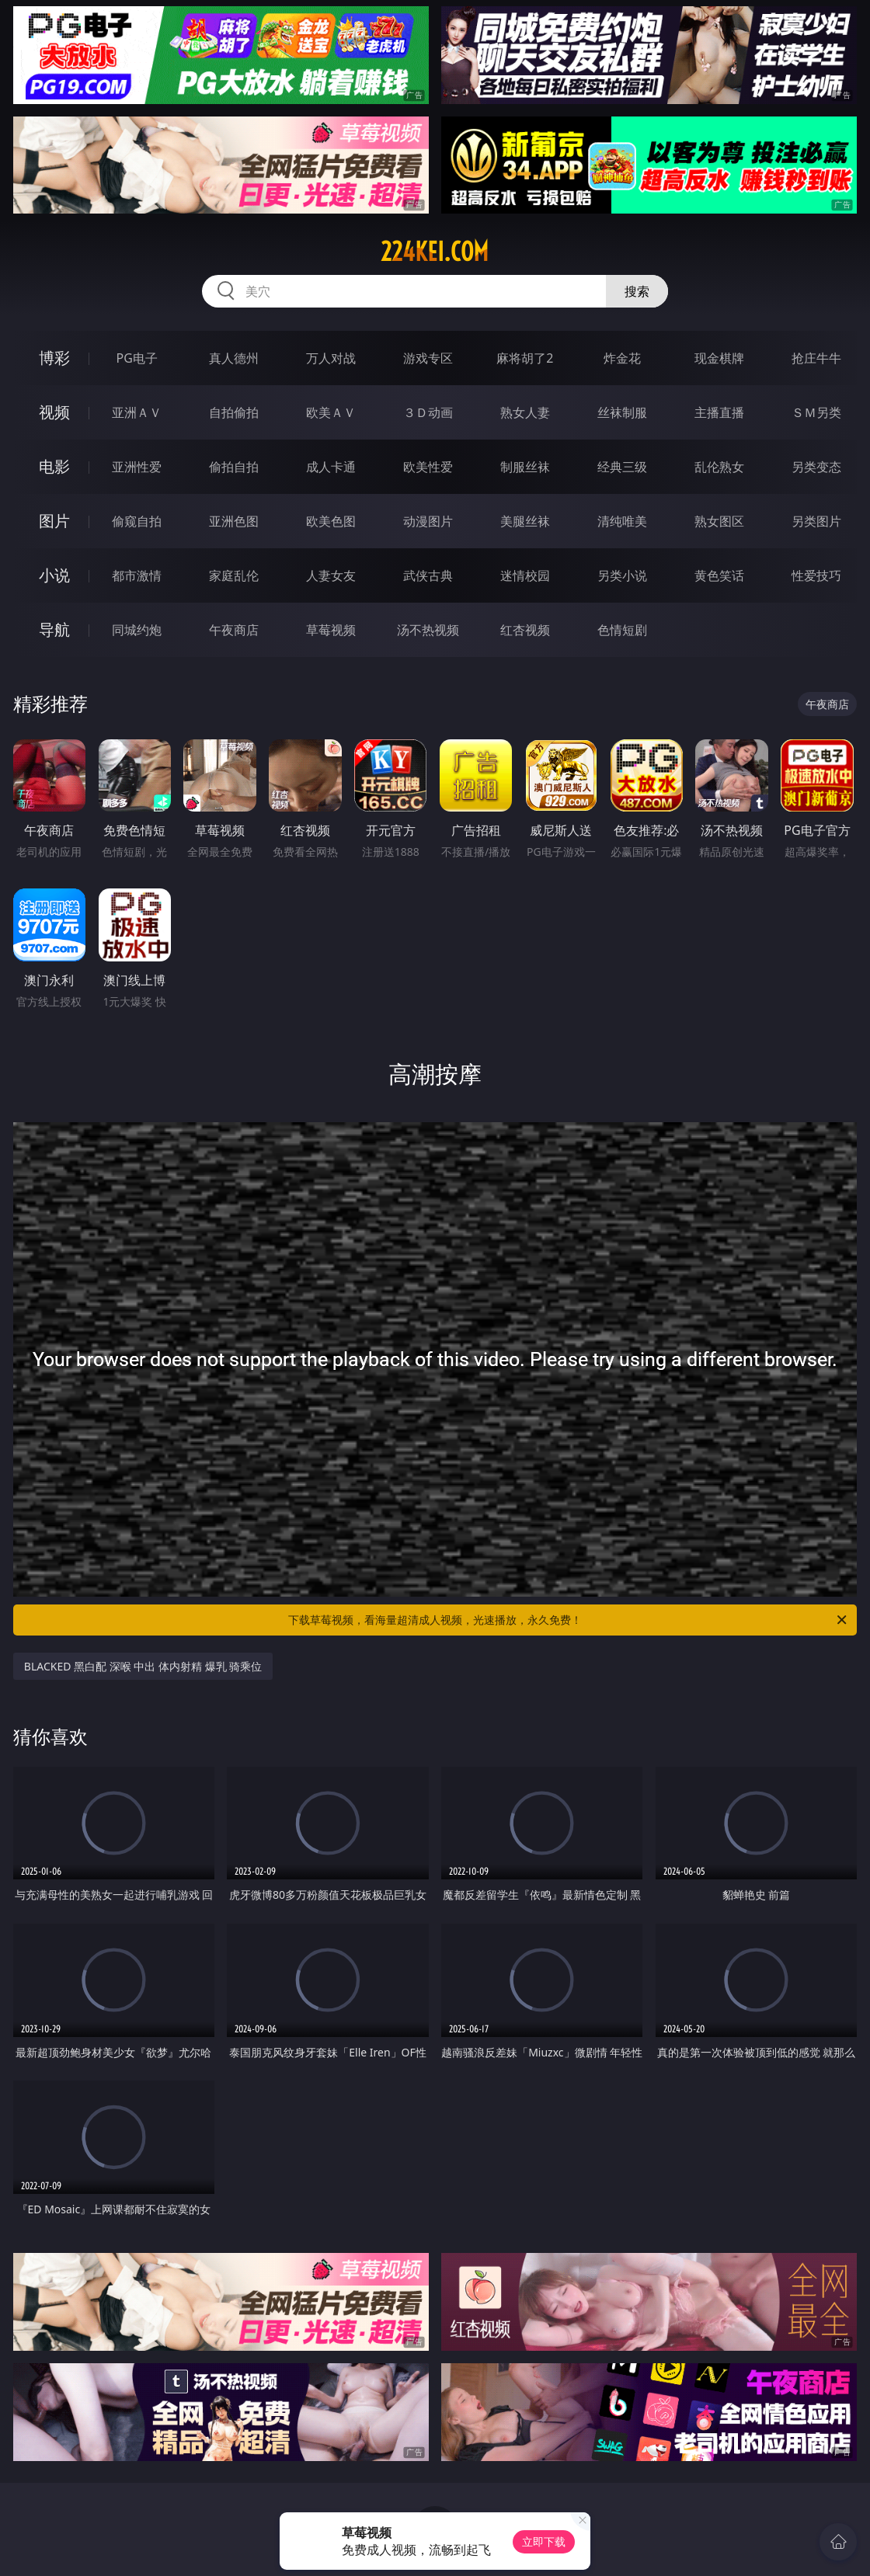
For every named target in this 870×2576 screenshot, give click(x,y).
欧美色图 (331, 521)
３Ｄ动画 (428, 412)
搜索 (637, 291)
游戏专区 (428, 358)
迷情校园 (525, 575)
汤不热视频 (428, 629)
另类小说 (622, 575)
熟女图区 (719, 521)
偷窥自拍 (137, 521)
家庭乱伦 (234, 575)
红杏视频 (525, 629)
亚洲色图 (234, 521)
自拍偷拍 (234, 412)
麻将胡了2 (524, 358)
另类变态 (816, 466)
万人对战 (331, 358)
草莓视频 (331, 629)
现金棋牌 (719, 358)
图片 (54, 520)
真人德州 (234, 358)
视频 (54, 412)
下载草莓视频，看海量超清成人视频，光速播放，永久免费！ (568, 1620)
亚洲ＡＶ (137, 412)
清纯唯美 (622, 521)
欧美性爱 (428, 466)
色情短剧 (622, 629)
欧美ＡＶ (331, 412)
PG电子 (137, 358)
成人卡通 (331, 466)
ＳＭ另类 (816, 412)
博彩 (54, 357)
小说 (54, 575)
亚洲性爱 (137, 466)
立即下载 (544, 2541)
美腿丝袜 (525, 521)
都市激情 (137, 575)
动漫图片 (428, 521)
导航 (54, 629)
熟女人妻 (525, 412)
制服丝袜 (525, 466)
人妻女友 (331, 575)
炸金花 (622, 358)
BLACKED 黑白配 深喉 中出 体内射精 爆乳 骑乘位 (143, 1666)
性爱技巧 (816, 575)
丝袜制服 (622, 412)
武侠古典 (428, 575)
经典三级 (622, 466)
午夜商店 (234, 629)
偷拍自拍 (234, 466)
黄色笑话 (719, 575)
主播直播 (719, 412)
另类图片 (816, 521)
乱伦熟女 (719, 466)
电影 (54, 466)
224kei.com (435, 251)
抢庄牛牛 (816, 358)
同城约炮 (137, 629)
